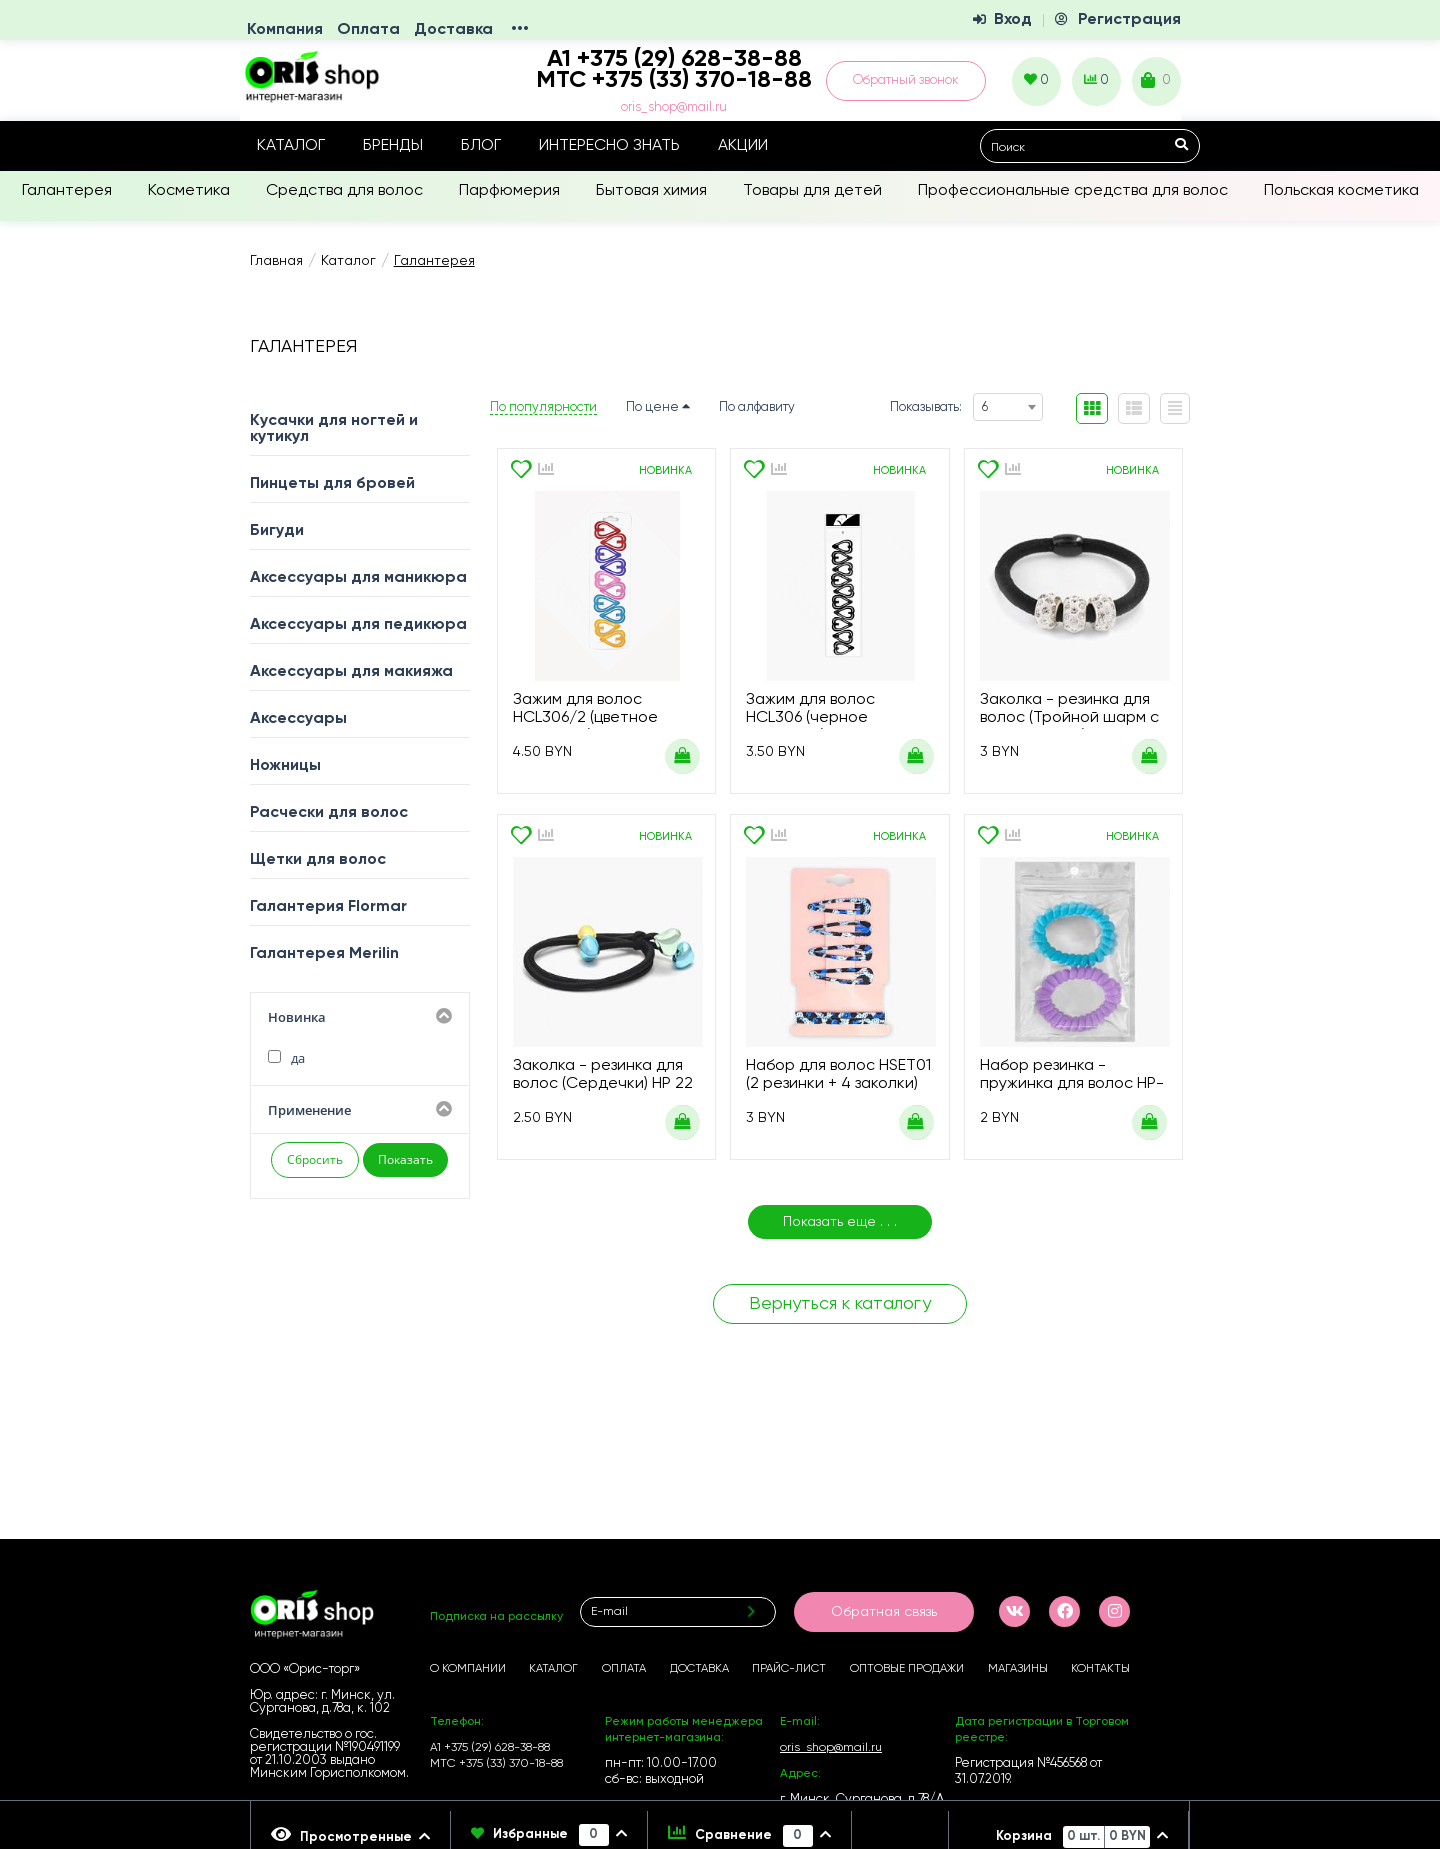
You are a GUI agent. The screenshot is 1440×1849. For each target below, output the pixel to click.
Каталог (291, 146)
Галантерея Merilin (324, 954)
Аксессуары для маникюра (358, 578)
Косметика (189, 191)
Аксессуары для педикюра (358, 625)
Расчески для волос (329, 813)
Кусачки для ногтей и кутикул (334, 429)
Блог (481, 146)
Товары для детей (812, 191)
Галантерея (67, 191)
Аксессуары (298, 719)
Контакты (1100, 1669)
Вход (1013, 20)
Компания (285, 30)
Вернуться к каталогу (840, 1304)
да (286, 1058)
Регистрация (1129, 20)
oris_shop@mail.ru (674, 107)
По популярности (543, 407)
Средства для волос (344, 191)
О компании (468, 1669)
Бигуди (277, 531)
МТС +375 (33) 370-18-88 (674, 80)
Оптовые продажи (907, 1669)
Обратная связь (884, 1612)
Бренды (393, 146)
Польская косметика (1341, 191)
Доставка (453, 30)
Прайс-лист (789, 1669)
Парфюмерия (509, 191)
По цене (658, 407)
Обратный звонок (906, 80)
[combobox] (1008, 407)
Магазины (1018, 1669)
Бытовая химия (651, 191)
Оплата (368, 30)
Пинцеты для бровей (332, 484)
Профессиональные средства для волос (1073, 191)
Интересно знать (609, 146)
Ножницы (285, 766)
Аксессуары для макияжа (351, 672)
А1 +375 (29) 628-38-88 (490, 1748)
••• (520, 30)
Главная (276, 261)
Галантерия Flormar (328, 907)
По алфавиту (757, 407)
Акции (743, 146)
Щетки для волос (318, 860)
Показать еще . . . (840, 1222)
